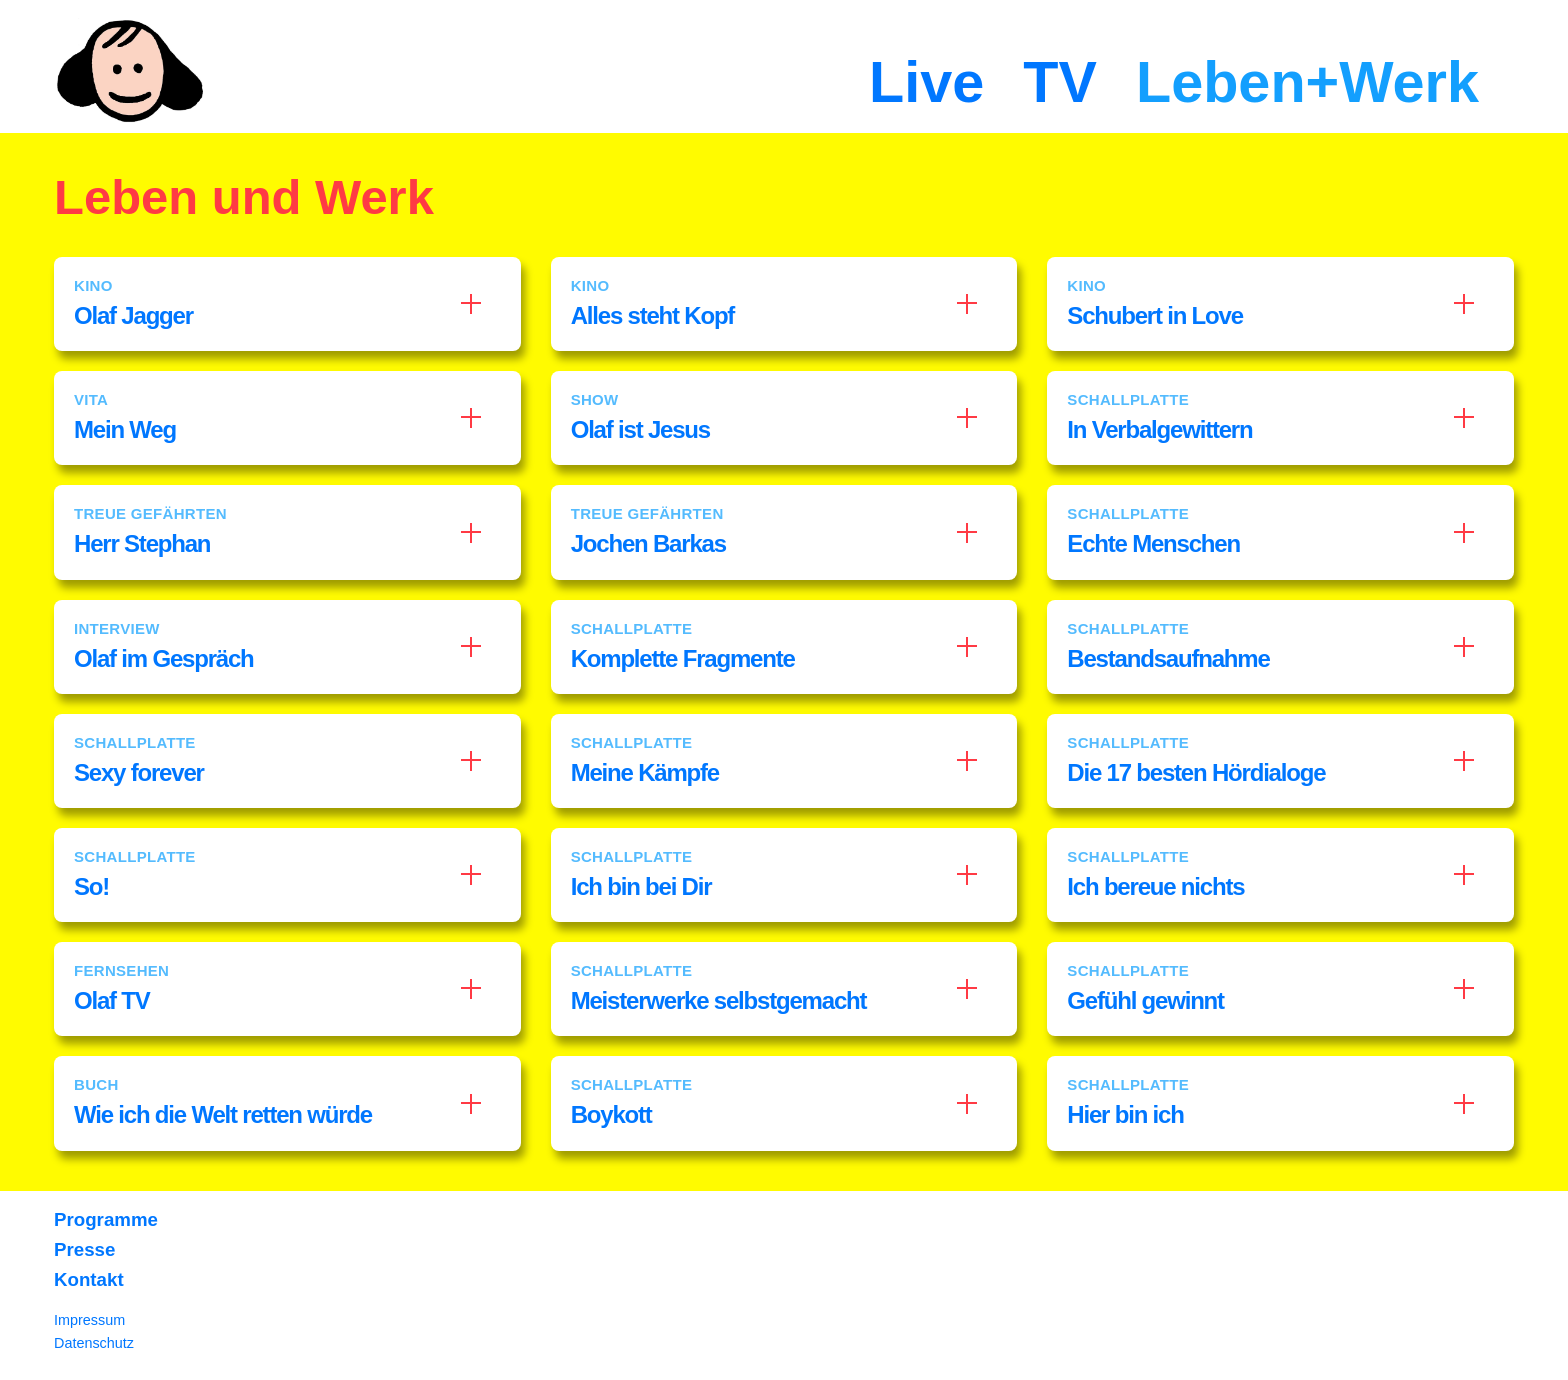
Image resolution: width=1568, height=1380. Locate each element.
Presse (84, 1249)
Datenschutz (94, 1343)
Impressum (89, 1320)
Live (926, 82)
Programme (106, 1219)
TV (1060, 82)
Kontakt (89, 1279)
